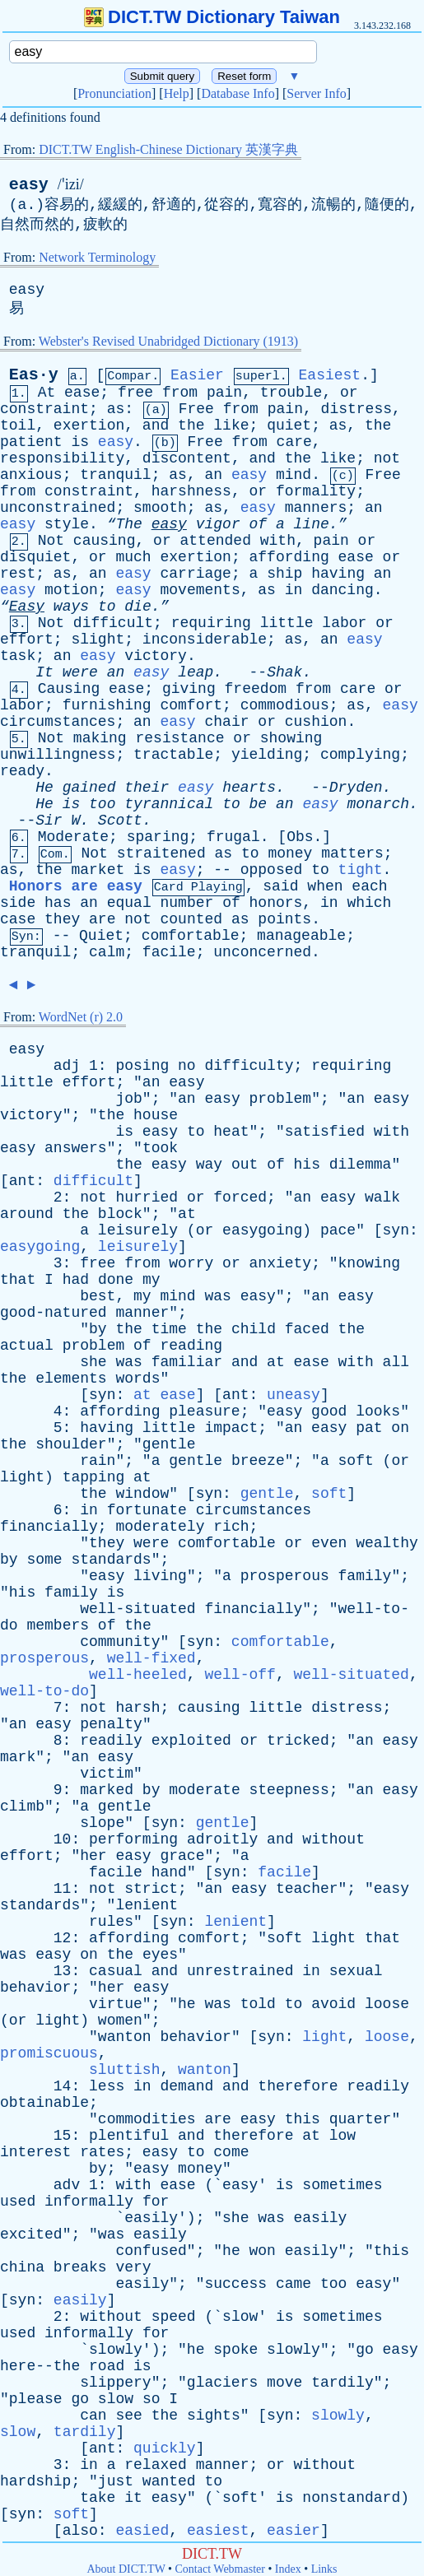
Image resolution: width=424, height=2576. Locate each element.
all (396, 1362)
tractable (173, 754)
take (97, 2498)
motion (71, 590)
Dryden (356, 787)
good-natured (53, 1312)
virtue (115, 2004)
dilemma (360, 1164)
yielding (266, 754)
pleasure (204, 1411)
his (307, 1164)
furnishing (107, 705)
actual (27, 1345)
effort (27, 639)
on (400, 1428)
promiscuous (49, 2053)
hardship (35, 2481)
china (22, 2267)
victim (106, 1773)
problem (280, 1098)
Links (324, 2569)
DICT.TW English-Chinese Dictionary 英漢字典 (168, 149)
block (120, 1214)
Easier (197, 375)
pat (369, 1428)
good (329, 1411)
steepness (289, 1790)
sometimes (342, 2185)
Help (176, 93)
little (287, 623)
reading (191, 1345)
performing (133, 1839)
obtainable (44, 2103)
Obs (300, 837)
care (294, 442)
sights (213, 2415)
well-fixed (151, 1658)
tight (360, 870)
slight (97, 639)
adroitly (222, 1839)
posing (142, 1066)
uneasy (293, 1395)
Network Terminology (97, 257)
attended (215, 540)
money (290, 853)
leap (195, 672)
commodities (147, 2119)
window (142, 1494)
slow (240, 2317)
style (66, 524)
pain (224, 392)
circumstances (57, 722)
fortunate (147, 1510)
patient (31, 442)
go (365, 2349)
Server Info (316, 93)
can (93, 2415)
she (93, 1362)
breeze (258, 1461)
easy (29, 184)
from (180, 392)
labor (344, 623)
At (47, 392)
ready (22, 771)
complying (360, 754)
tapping (94, 1477)
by (98, 1329)
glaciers (222, 2382)
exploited (191, 1740)
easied (142, 2531)
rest (17, 573)
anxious (31, 475)
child (253, 1329)
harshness (191, 491)
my (151, 1280)
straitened (161, 853)
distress (356, 409)
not (387, 458)
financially (49, 1526)
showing (291, 738)
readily (111, 1740)
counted (192, 919)
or (349, 392)
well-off (239, 1675)
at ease (164, 1395)
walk (382, 1197)
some (44, 1559)
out (244, 1164)
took (160, 1148)
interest (35, 2152)
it (133, 2498)
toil (17, 425)
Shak (284, 672)
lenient (146, 1905)
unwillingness (57, 754)
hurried (146, 1197)
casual (115, 1971)
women (120, 2020)
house (155, 1115)
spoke (235, 2349)
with (278, 540)
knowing (369, 1263)
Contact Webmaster (220, 2569)
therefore (298, 2086)
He (44, 787)
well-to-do (44, 1691)
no (187, 1066)
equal (129, 903)
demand (186, 2086)
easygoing (262, 1230)
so (151, 2399)
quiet (289, 425)
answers (75, 1148)
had (76, 1280)
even (329, 1543)
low (342, 2135)
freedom (256, 689)
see (128, 2415)
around (27, 1214)
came (293, 2284)
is (80, 442)
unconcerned (262, 952)
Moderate (73, 837)
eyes (160, 1954)
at (187, 1214)
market (97, 870)
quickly (164, 2448)
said (280, 886)
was (218, 1296)
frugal (233, 837)
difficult (113, 623)
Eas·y (33, 374)
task (17, 656)
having (338, 573)
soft (356, 1461)
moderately (159, 1526)
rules (111, 1921)
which (369, 903)
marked (106, 1790)
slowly (115, 2349)
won (262, 2251)
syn (396, 1230)
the (191, 425)
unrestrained (240, 1971)
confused (150, 2251)
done (115, 1280)
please (36, 2399)
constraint (44, 409)
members (57, 1625)
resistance (179, 738)
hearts (249, 787)
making (100, 738)
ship (284, 573)
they (62, 919)
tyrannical (168, 804)
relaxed (155, 2465)
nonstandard (351, 2498)
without (333, 1839)
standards (111, 1559)
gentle (169, 1444)
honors (276, 903)
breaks (80, 2267)
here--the (40, 2366)
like (231, 425)
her (93, 1856)
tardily (342, 2382)
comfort (191, 705)
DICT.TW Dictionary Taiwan (212, 17)
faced (307, 1329)
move (284, 2382)
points (284, 919)
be (258, 804)
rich (231, 1526)
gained (89, 787)
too (102, 804)
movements (200, 590)
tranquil (115, 475)
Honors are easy (75, 886)
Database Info (237, 93)
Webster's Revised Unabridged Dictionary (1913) (168, 341)
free (135, 392)
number (187, 903)
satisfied (325, 1131)
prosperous (284, 1576)
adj (67, 1066)
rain (97, 1461)
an (213, 475)
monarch (378, 804)
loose (387, 2004)
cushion (316, 722)
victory (155, 656)
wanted (169, 2481)
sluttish (124, 2070)
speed (173, 2317)
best (97, 1296)
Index (288, 2569)
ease (82, 392)
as (116, 409)
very (133, 2267)
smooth (160, 508)
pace (338, 1230)
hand (169, 1872)
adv (67, 2185)
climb (22, 1806)
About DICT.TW (125, 2569)
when (324, 886)
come (231, 2152)
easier (293, 2531)
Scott (120, 820)
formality (316, 491)
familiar (186, 1362)
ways (71, 606)
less (106, 2086)
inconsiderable (204, 639)
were (80, 672)
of (258, 524)
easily (151, 2218)
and (155, 425)
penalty (111, 1724)
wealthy (387, 1543)
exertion (89, 425)
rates (102, 2152)
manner (142, 1312)
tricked (298, 1740)
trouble (291, 392)
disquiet (35, 557)
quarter (360, 2119)
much (133, 557)
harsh (137, 1708)
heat (231, 1131)
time (169, 1329)
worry (191, 1263)
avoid (333, 2004)
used (17, 2201)
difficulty (248, 1066)
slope (102, 1823)
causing (104, 540)
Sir (48, 820)
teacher (307, 1889)
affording (289, 557)
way (209, 1164)
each (369, 886)
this (302, 2119)
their (146, 787)
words (137, 1378)
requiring (211, 623)
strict (151, 1889)
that (17, 1280)
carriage (196, 573)
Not (51, 540)
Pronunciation (114, 93)
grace (182, 1856)
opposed (271, 870)
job (128, 1098)
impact (231, 1428)
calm (106, 952)
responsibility (62, 458)
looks (378, 1411)
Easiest (330, 375)
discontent (186, 458)
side (17, 903)
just (115, 2481)
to (107, 606)
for (155, 2201)
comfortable (191, 936)
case (17, 919)
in (294, 590)
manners (316, 508)
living (160, 1576)
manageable (301, 936)
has (57, 903)
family (365, 1576)
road (106, 2366)
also (80, 2531)
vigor (218, 524)
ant (22, 1181)
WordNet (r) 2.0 (81, 1017)
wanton (124, 2037)
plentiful (129, 2135)
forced (240, 1197)
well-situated (137, 1609)
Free (196, 409)
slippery (115, 2382)
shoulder (70, 1444)
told (258, 2004)
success (235, 2284)
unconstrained (57, 508)
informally (88, 2201)
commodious (284, 705)
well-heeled (138, 1675)
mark (17, 1757)
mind (293, 475)
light (22, 1477)
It (44, 672)
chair (227, 722)
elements (70, 1378)
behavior (35, 1987)
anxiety (280, 1263)
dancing (342, 590)
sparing (158, 837)
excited (31, 2234)
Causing (69, 689)
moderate (204, 1790)
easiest (218, 2531)
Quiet (101, 936)
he (187, 2004)
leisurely (138, 1230)
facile (169, 952)
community (120, 1642)
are (102, 919)
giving (189, 689)
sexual (356, 1971)
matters (352, 853)
